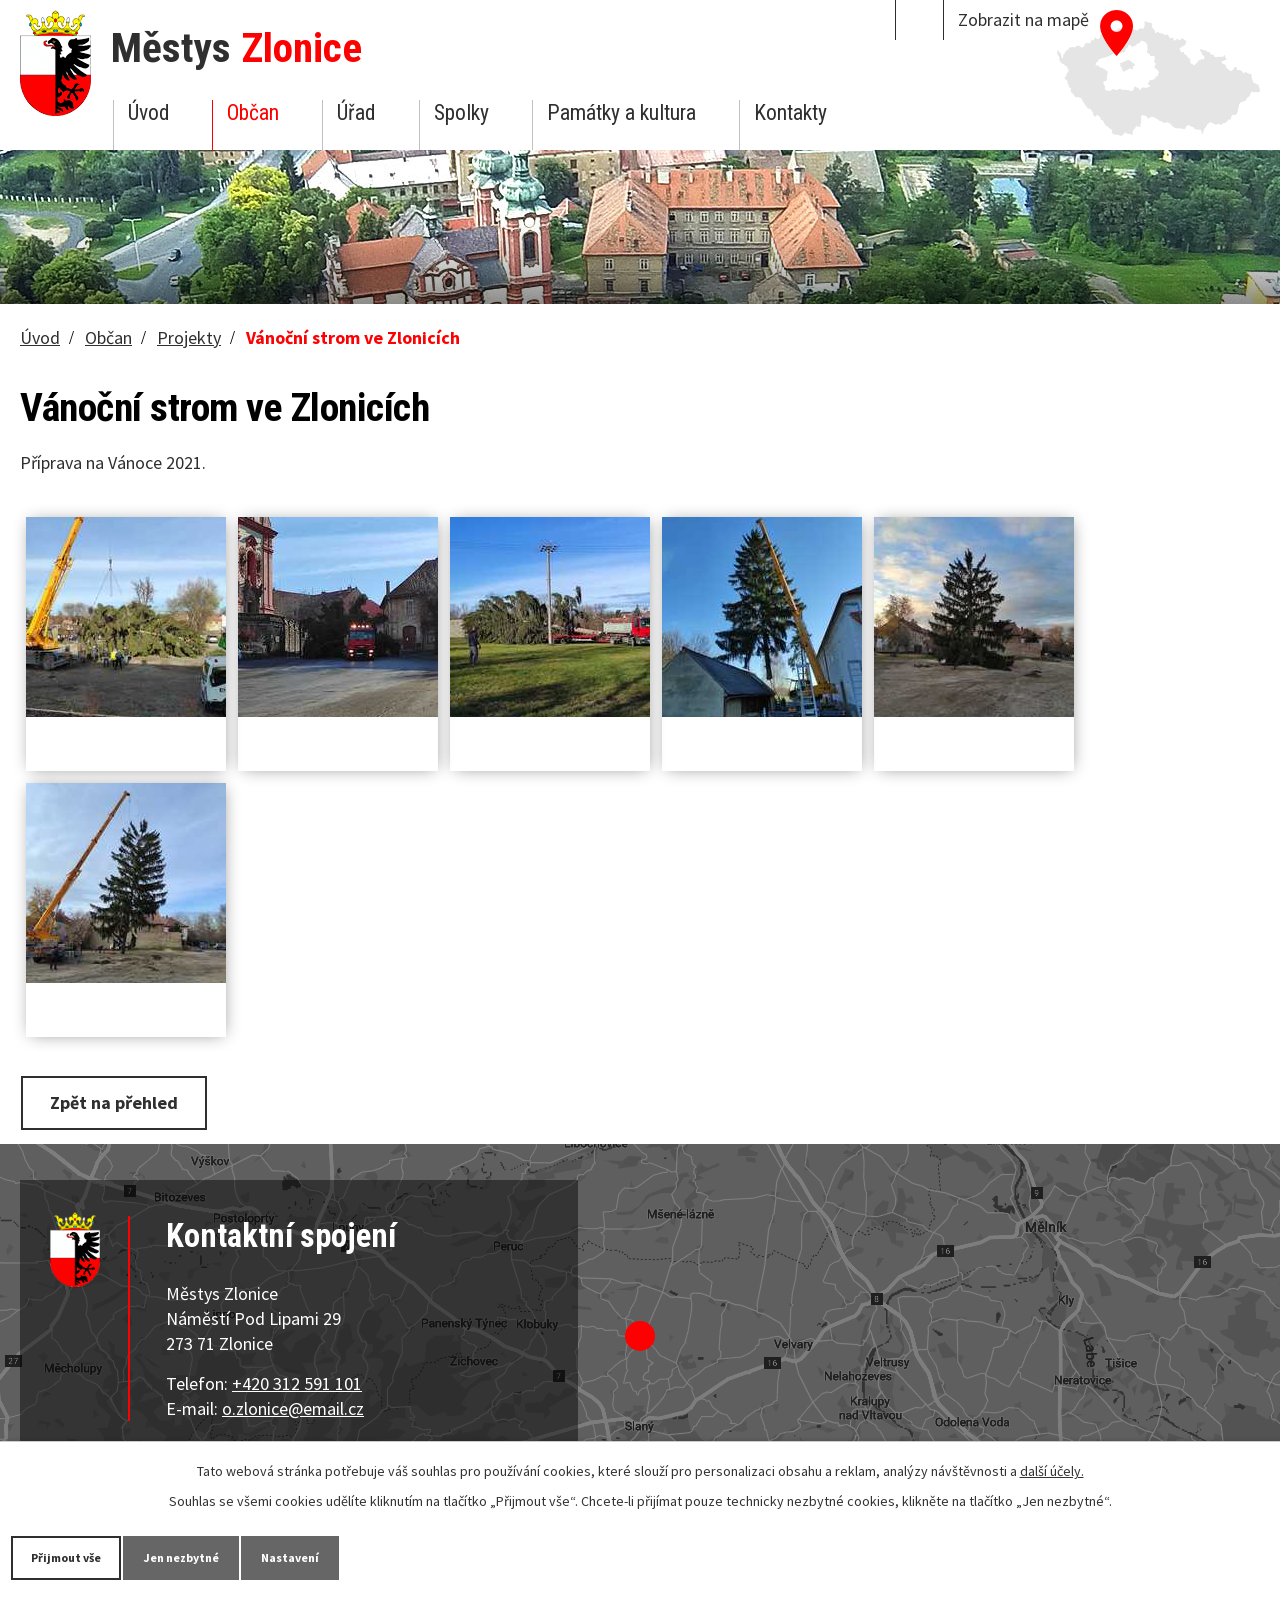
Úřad (356, 112)
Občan (253, 112)
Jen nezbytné (230, 1556)
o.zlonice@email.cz (293, 1404)
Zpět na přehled (123, 1100)
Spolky (461, 112)
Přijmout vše (82, 1556)
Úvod (148, 112)
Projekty (189, 337)
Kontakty (790, 112)
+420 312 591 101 (297, 1379)
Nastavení (369, 1556)
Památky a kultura (621, 112)
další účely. (1052, 1469)
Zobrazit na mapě (1023, 19)
